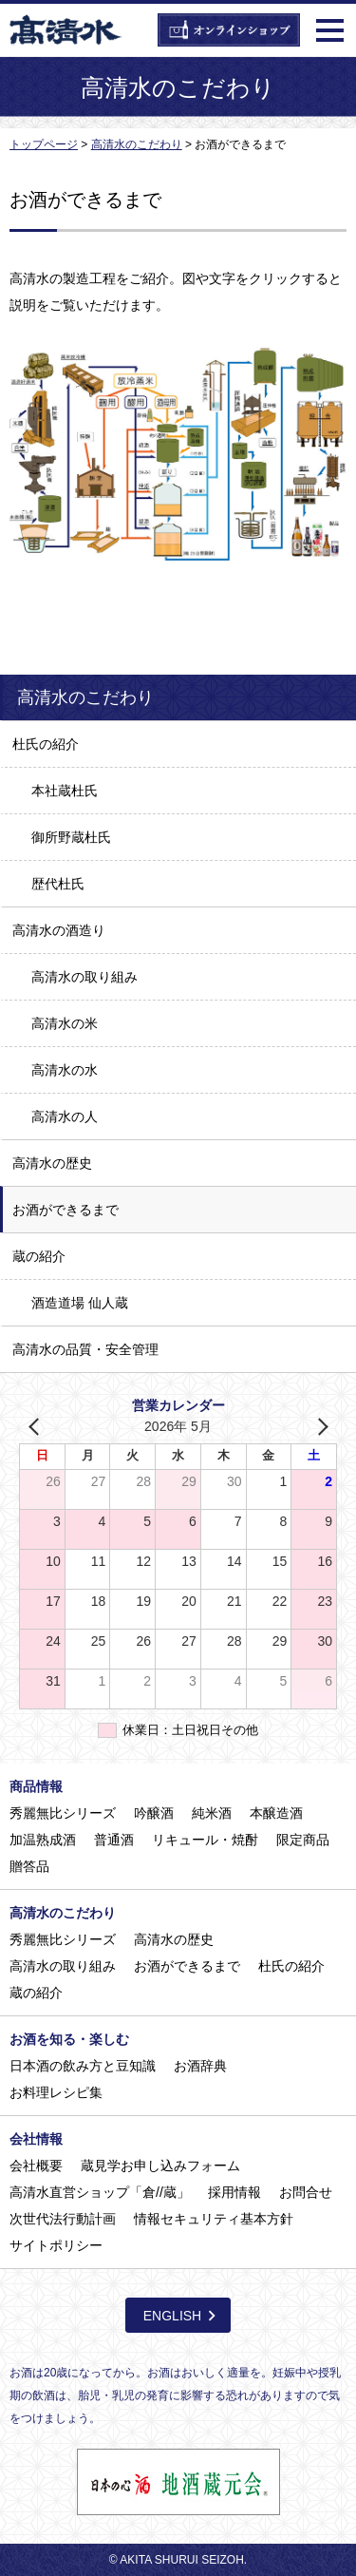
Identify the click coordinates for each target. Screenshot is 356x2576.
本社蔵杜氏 (64, 790)
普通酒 (114, 1839)
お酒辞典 (200, 2065)
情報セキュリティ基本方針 (213, 2218)
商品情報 (36, 1786)
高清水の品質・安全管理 (85, 1349)
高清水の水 (64, 1070)
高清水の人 (64, 1116)
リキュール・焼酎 (205, 1839)
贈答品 (29, 1866)
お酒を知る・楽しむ (69, 2039)
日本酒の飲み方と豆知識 (82, 2065)
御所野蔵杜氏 (71, 837)
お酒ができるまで (65, 1209)
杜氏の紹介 (45, 744)
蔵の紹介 (39, 1256)
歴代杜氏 (57, 883)
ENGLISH (172, 2315)
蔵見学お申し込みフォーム (160, 2165)
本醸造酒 (276, 1813)
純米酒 (212, 1813)
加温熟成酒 (42, 1839)
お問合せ (305, 2192)
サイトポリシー (56, 2245)
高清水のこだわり (62, 1912)
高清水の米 (64, 1023)
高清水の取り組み (84, 976)
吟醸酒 (154, 1813)
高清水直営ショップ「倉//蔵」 (99, 2192)
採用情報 (234, 2192)
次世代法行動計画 (62, 2218)
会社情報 (36, 2139)
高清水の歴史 (52, 1163)
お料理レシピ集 (56, 2092)
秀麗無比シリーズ (62, 1813)
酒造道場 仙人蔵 (79, 1302)
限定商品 (302, 1839)
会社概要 (36, 2165)
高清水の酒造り (58, 930)
